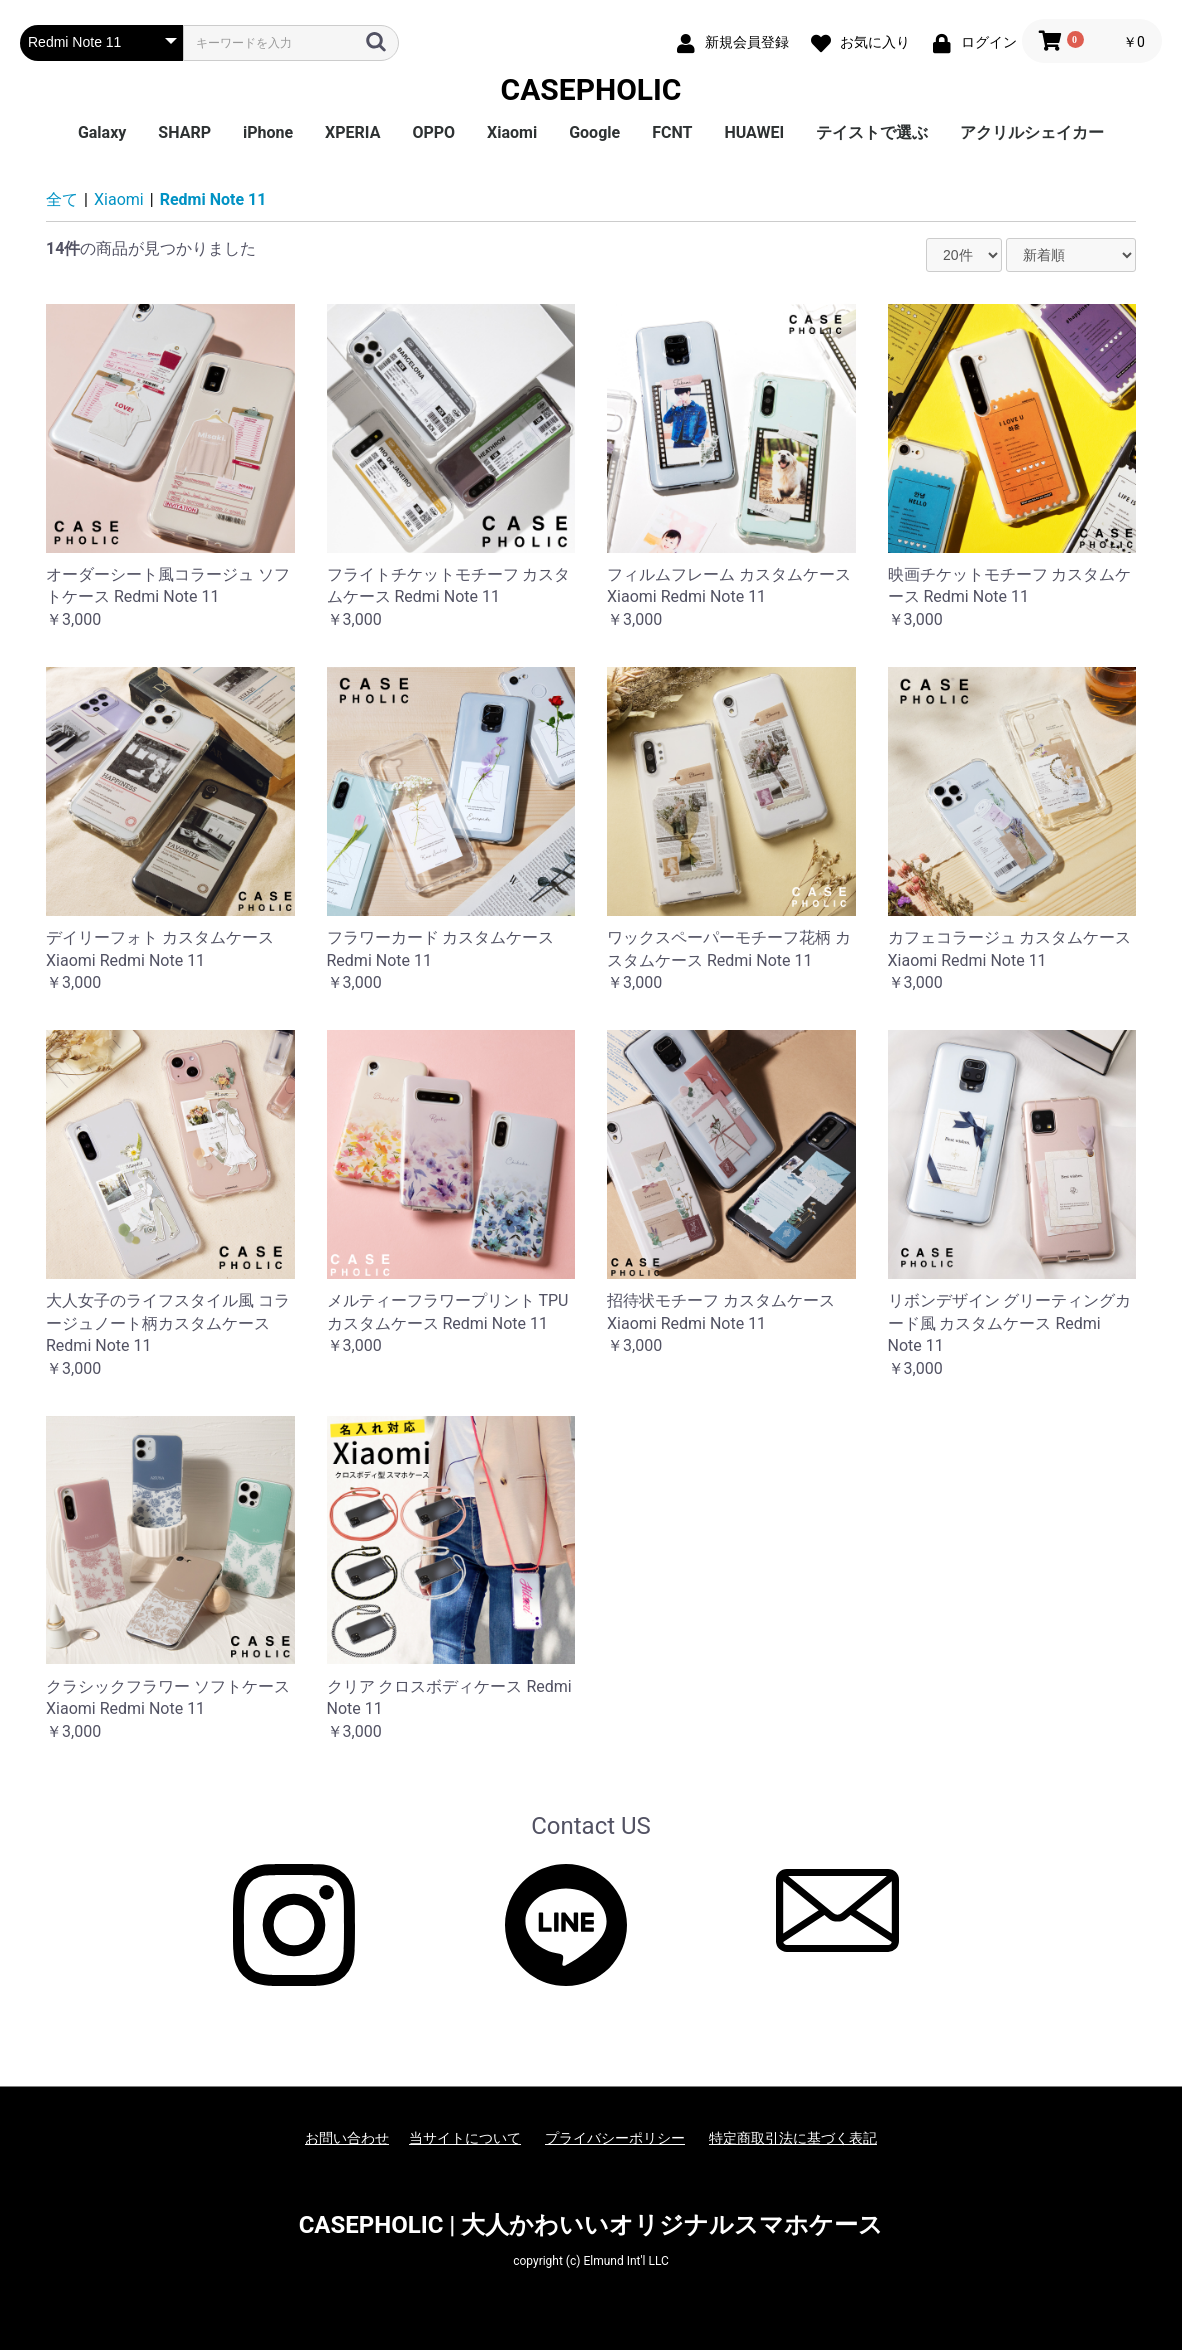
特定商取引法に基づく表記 (793, 2138)
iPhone (268, 132)
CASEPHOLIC (591, 89)
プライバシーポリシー (615, 2138)
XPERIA (352, 132)
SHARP (184, 132)
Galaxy (102, 132)
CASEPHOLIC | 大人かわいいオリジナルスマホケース (591, 2225)
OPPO (433, 132)
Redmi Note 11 (213, 199)
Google (594, 132)
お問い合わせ (347, 2138)
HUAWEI (754, 132)
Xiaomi (512, 132)
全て (62, 199)
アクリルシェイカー (1032, 132)
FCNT (672, 132)
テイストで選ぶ (872, 132)
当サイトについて (465, 2138)
